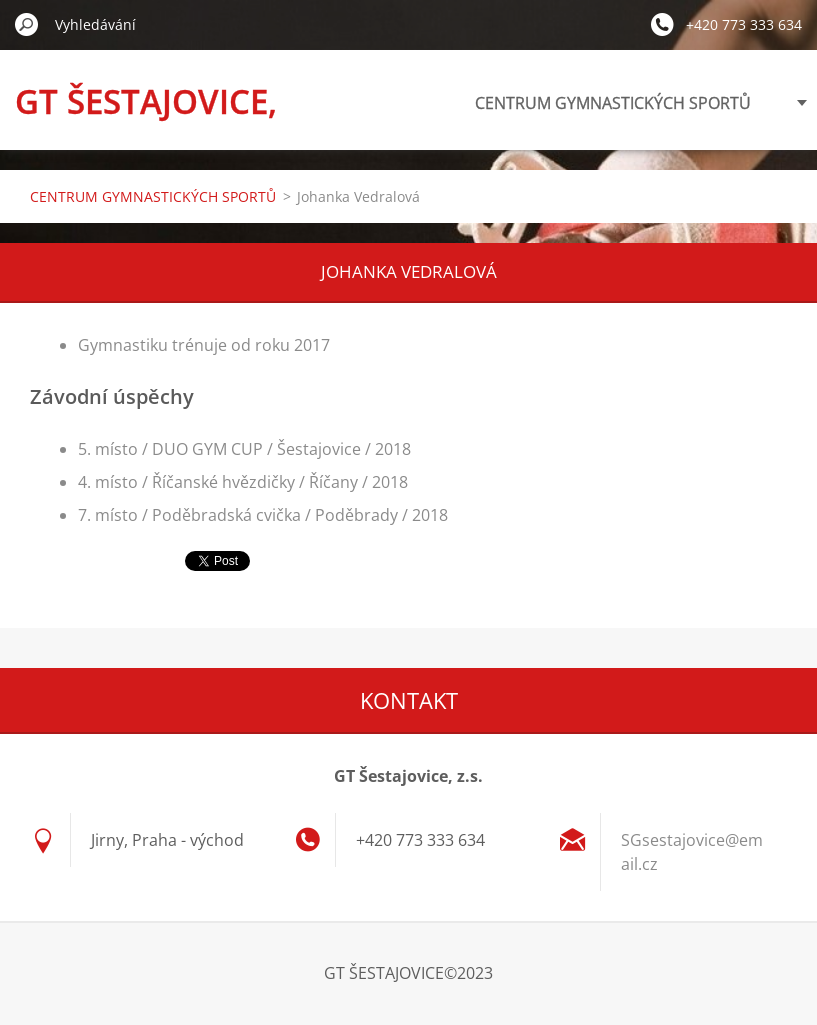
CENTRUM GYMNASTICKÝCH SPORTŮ (613, 103)
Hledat (27, 24)
